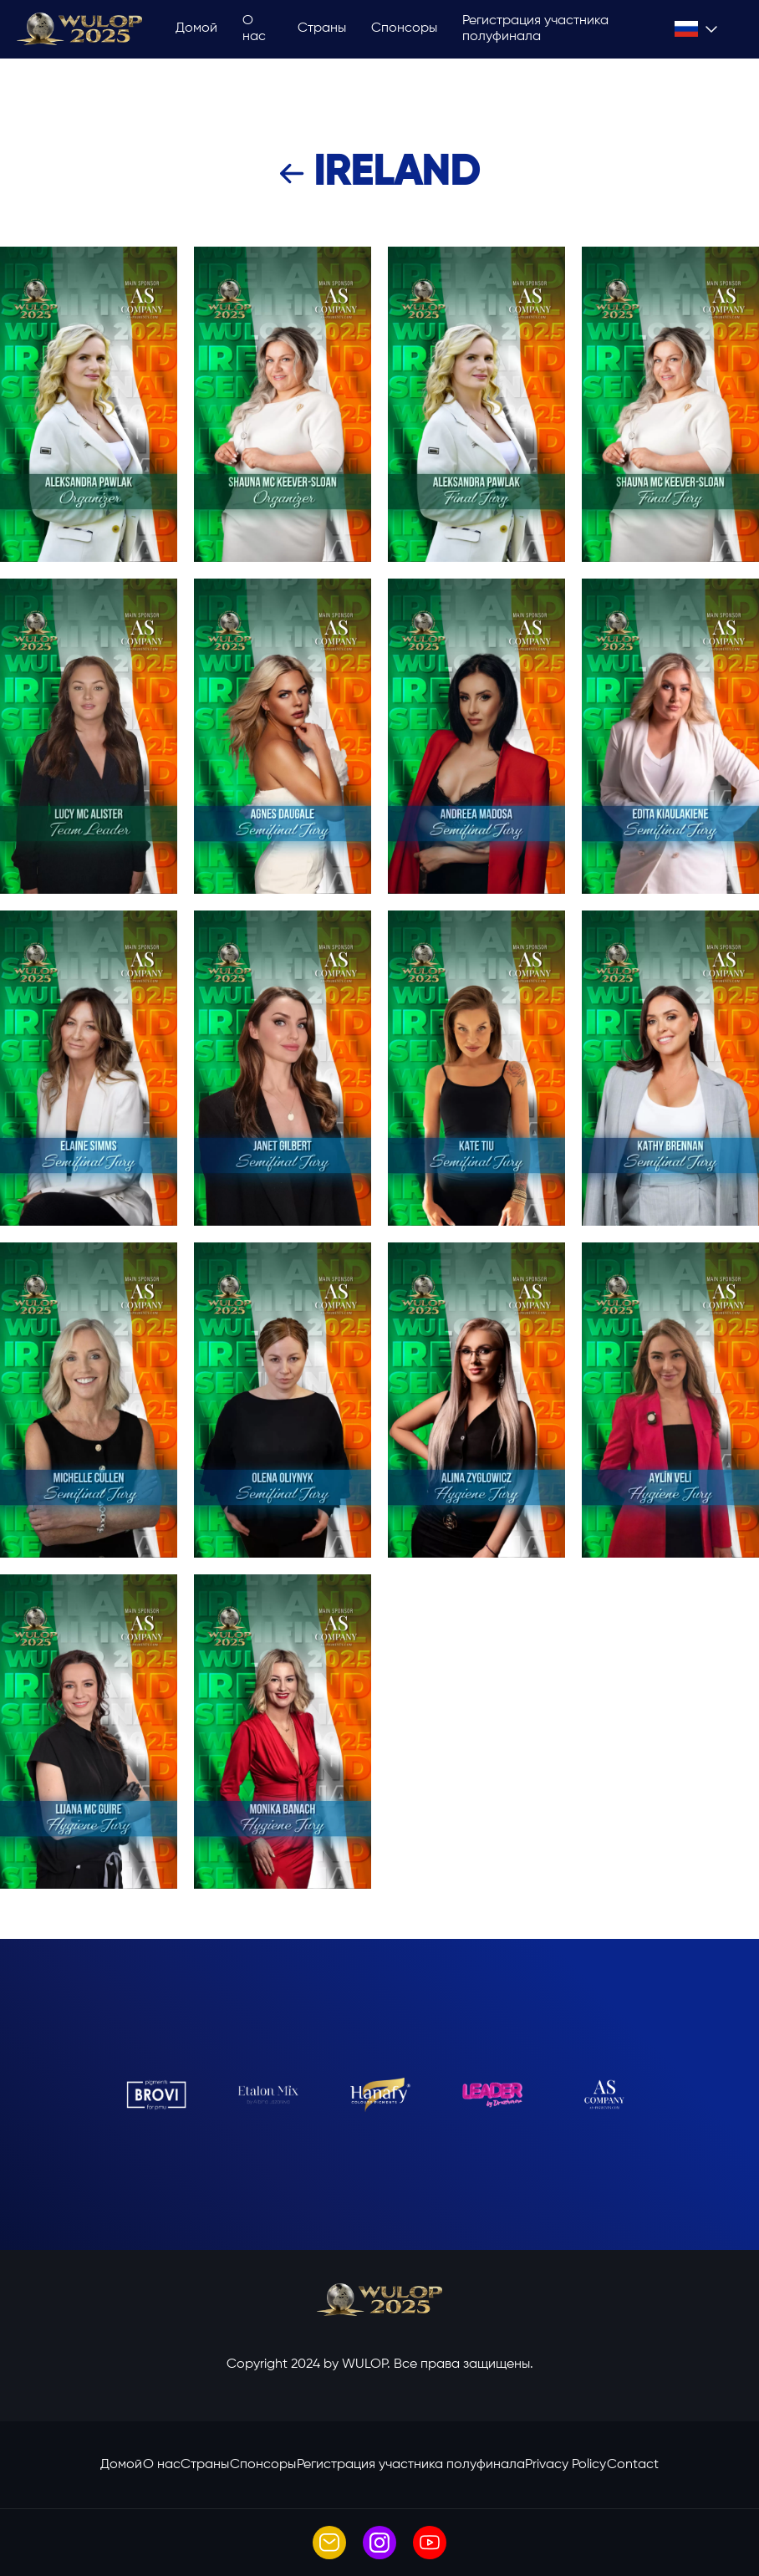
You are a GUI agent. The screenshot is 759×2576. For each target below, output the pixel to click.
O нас (254, 28)
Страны (322, 28)
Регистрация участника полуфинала (535, 28)
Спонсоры (404, 28)
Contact (633, 2464)
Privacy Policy (565, 2464)
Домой (196, 28)
